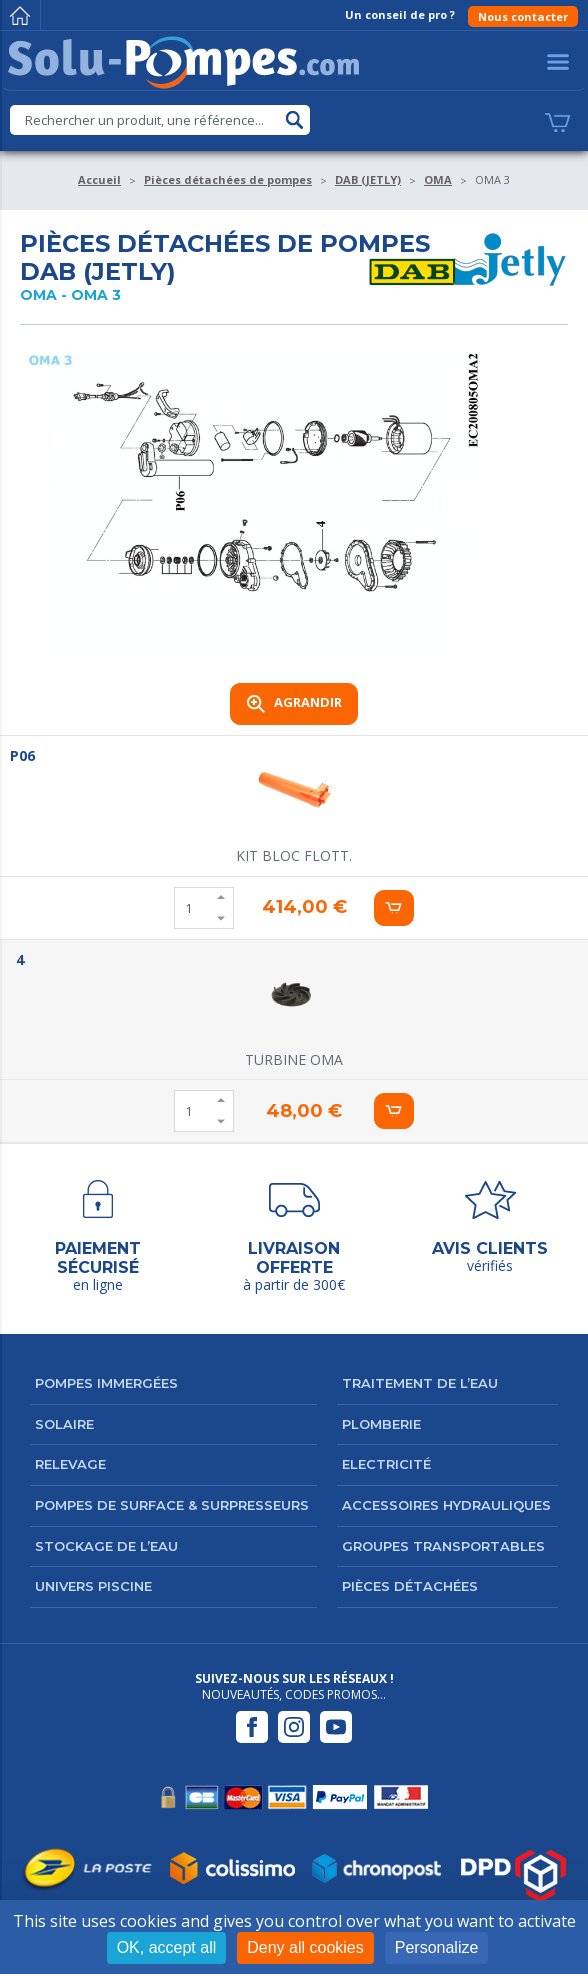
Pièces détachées (410, 1586)
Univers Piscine (93, 1586)
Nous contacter (523, 16)
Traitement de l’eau (420, 1383)
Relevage (70, 1464)
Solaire (64, 1424)
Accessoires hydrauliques (446, 1505)
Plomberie (381, 1424)
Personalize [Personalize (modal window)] (437, 1947)
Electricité (386, 1464)
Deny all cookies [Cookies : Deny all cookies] (305, 1947)
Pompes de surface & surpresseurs (172, 1505)
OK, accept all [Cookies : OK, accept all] (167, 1947)
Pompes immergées (106, 1383)
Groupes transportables (443, 1546)
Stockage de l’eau (106, 1546)
